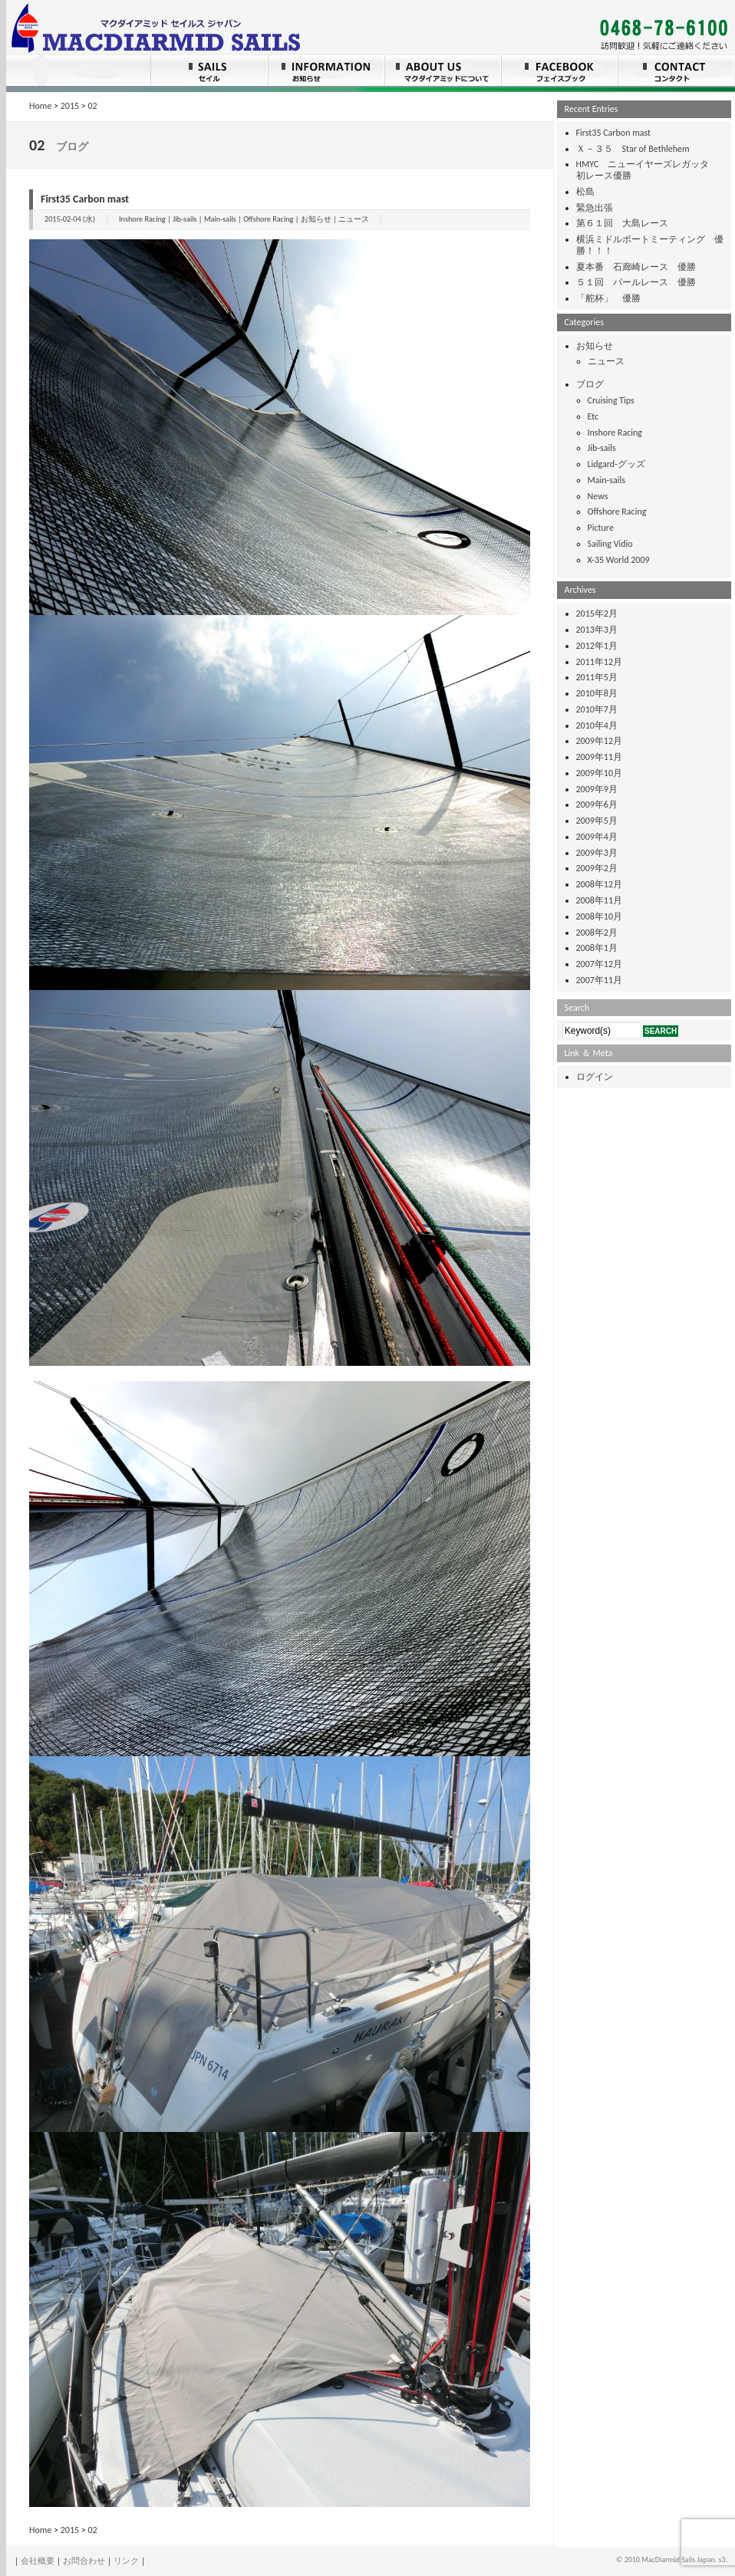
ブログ (590, 384)
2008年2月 (597, 932)
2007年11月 (599, 980)
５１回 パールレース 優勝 (636, 282)
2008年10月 (599, 916)
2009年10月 (599, 773)
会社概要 (37, 2561)
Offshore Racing (268, 219)
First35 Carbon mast (85, 199)
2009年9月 (597, 789)
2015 (70, 105)
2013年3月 (597, 629)
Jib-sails (185, 219)
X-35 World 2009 (619, 559)
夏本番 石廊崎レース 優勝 (636, 267)
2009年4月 (597, 836)
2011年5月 (597, 677)
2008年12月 (599, 884)
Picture (601, 527)
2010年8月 (597, 693)
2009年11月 (599, 757)
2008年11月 (599, 900)
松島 (585, 191)
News (598, 496)
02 (92, 105)
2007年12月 (599, 964)
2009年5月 (597, 820)
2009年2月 (597, 868)
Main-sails (220, 219)
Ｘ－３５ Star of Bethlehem (633, 148)
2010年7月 (597, 709)
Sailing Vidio (610, 543)
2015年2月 (597, 613)
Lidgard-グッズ (616, 464)
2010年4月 (597, 725)
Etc (593, 416)
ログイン (594, 1076)
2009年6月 (597, 804)
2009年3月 (597, 852)
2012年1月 (597, 645)
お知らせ (316, 219)
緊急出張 (594, 207)
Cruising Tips (611, 400)
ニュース (353, 219)
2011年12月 (599, 661)
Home (40, 105)
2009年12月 (599, 740)
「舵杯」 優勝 (608, 298)
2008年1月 (597, 948)
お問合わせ (84, 2561)
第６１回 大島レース (622, 223)
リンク (126, 2561)
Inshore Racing (142, 219)
